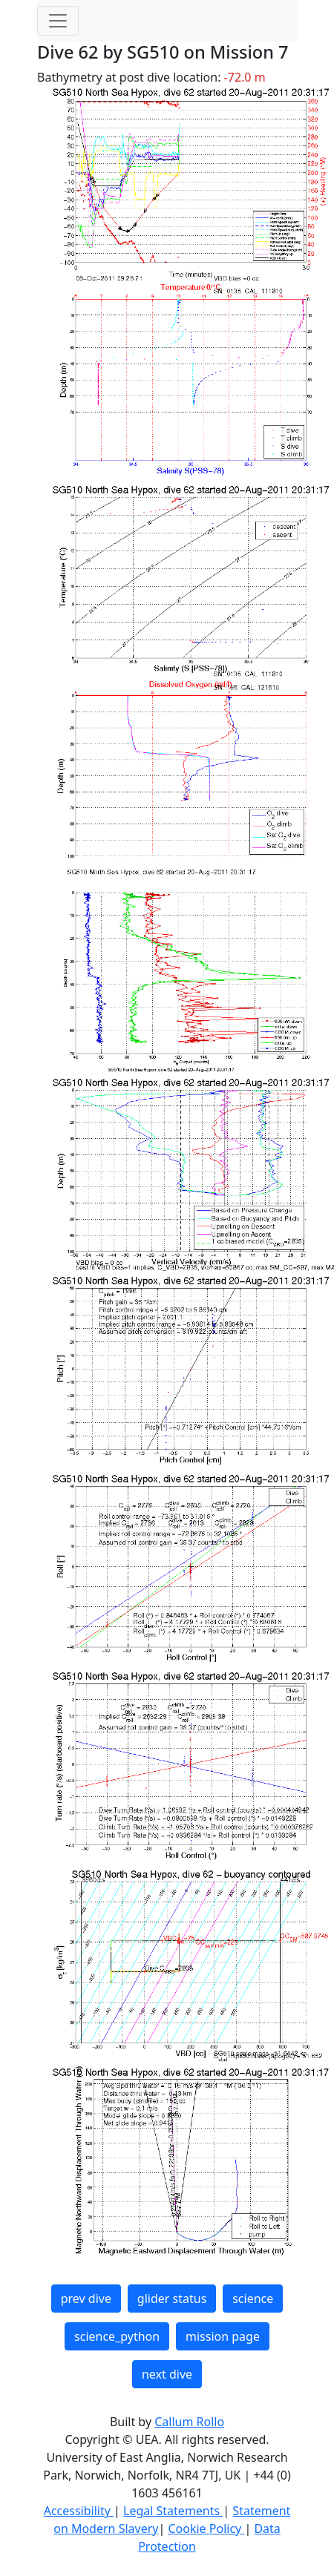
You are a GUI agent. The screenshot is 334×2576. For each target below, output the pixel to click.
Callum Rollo (189, 2422)
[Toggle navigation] (58, 21)
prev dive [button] (86, 2298)
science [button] (252, 2298)
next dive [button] (167, 2374)
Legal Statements (173, 2511)
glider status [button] (171, 2298)
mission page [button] (223, 2336)
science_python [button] (117, 2336)
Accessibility (79, 2511)
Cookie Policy (206, 2528)
